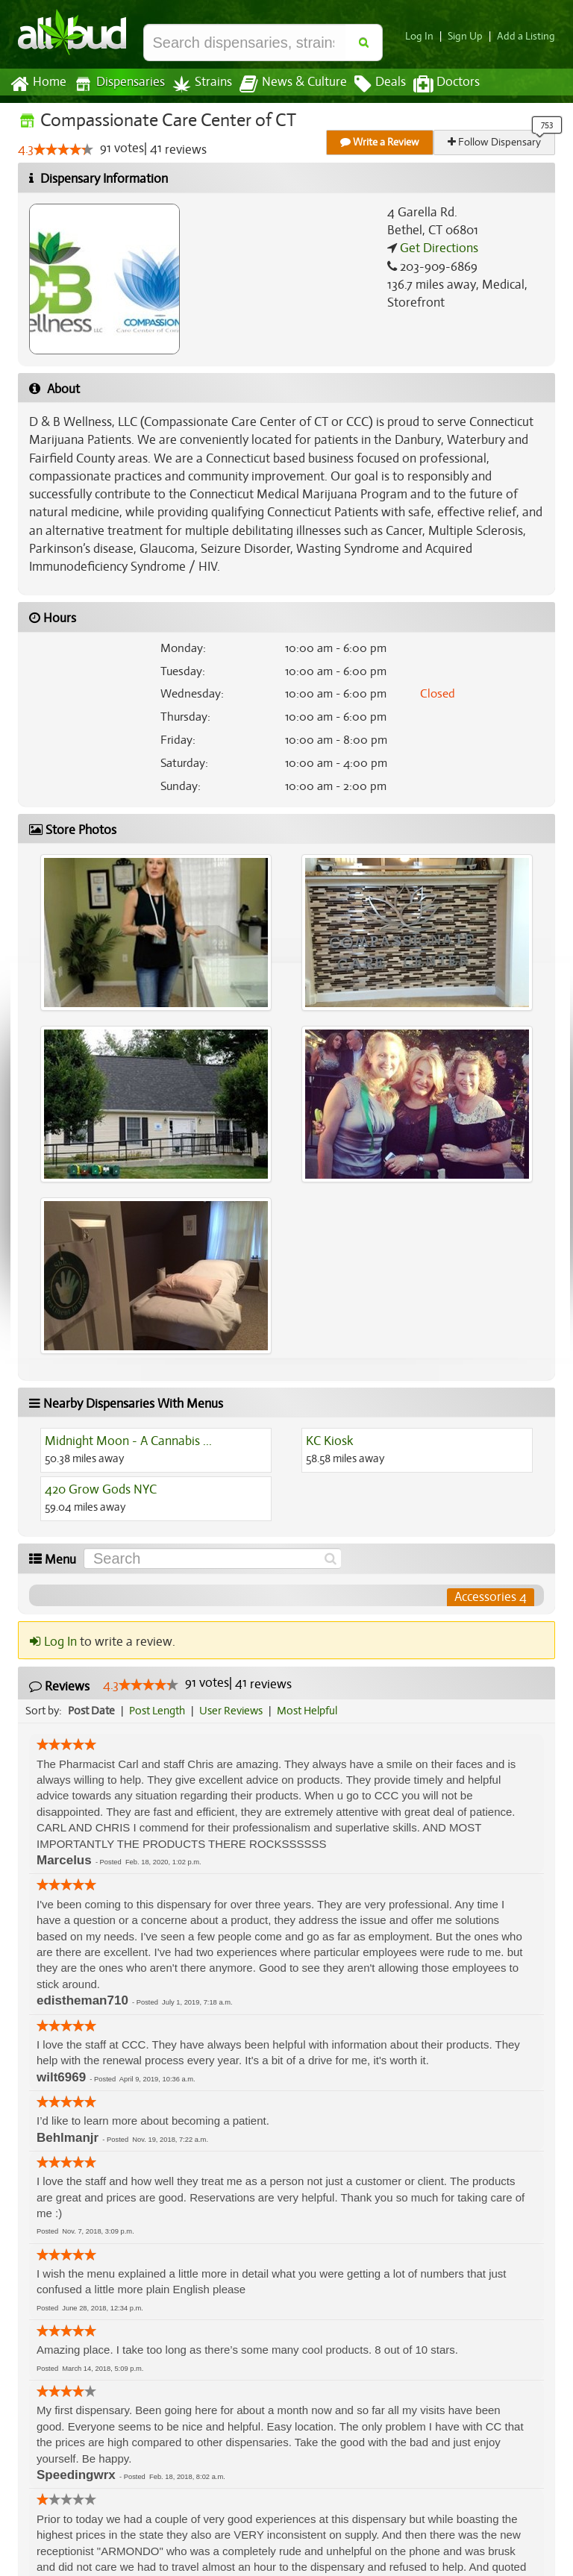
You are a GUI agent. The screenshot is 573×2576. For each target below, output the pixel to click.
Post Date (92, 1710)
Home (37, 84)
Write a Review (380, 142)
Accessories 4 (491, 1597)
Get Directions (437, 248)
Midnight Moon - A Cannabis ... (127, 1441)
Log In (425, 36)
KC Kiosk (329, 1441)
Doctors (433, 84)
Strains (197, 84)
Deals (369, 84)
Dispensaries (116, 84)
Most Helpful (311, 1710)
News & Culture (285, 84)
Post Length (159, 1710)
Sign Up (469, 36)
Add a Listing (527, 36)
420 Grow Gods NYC (100, 1489)
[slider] (63, 150)
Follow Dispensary (495, 142)
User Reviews (234, 1710)
